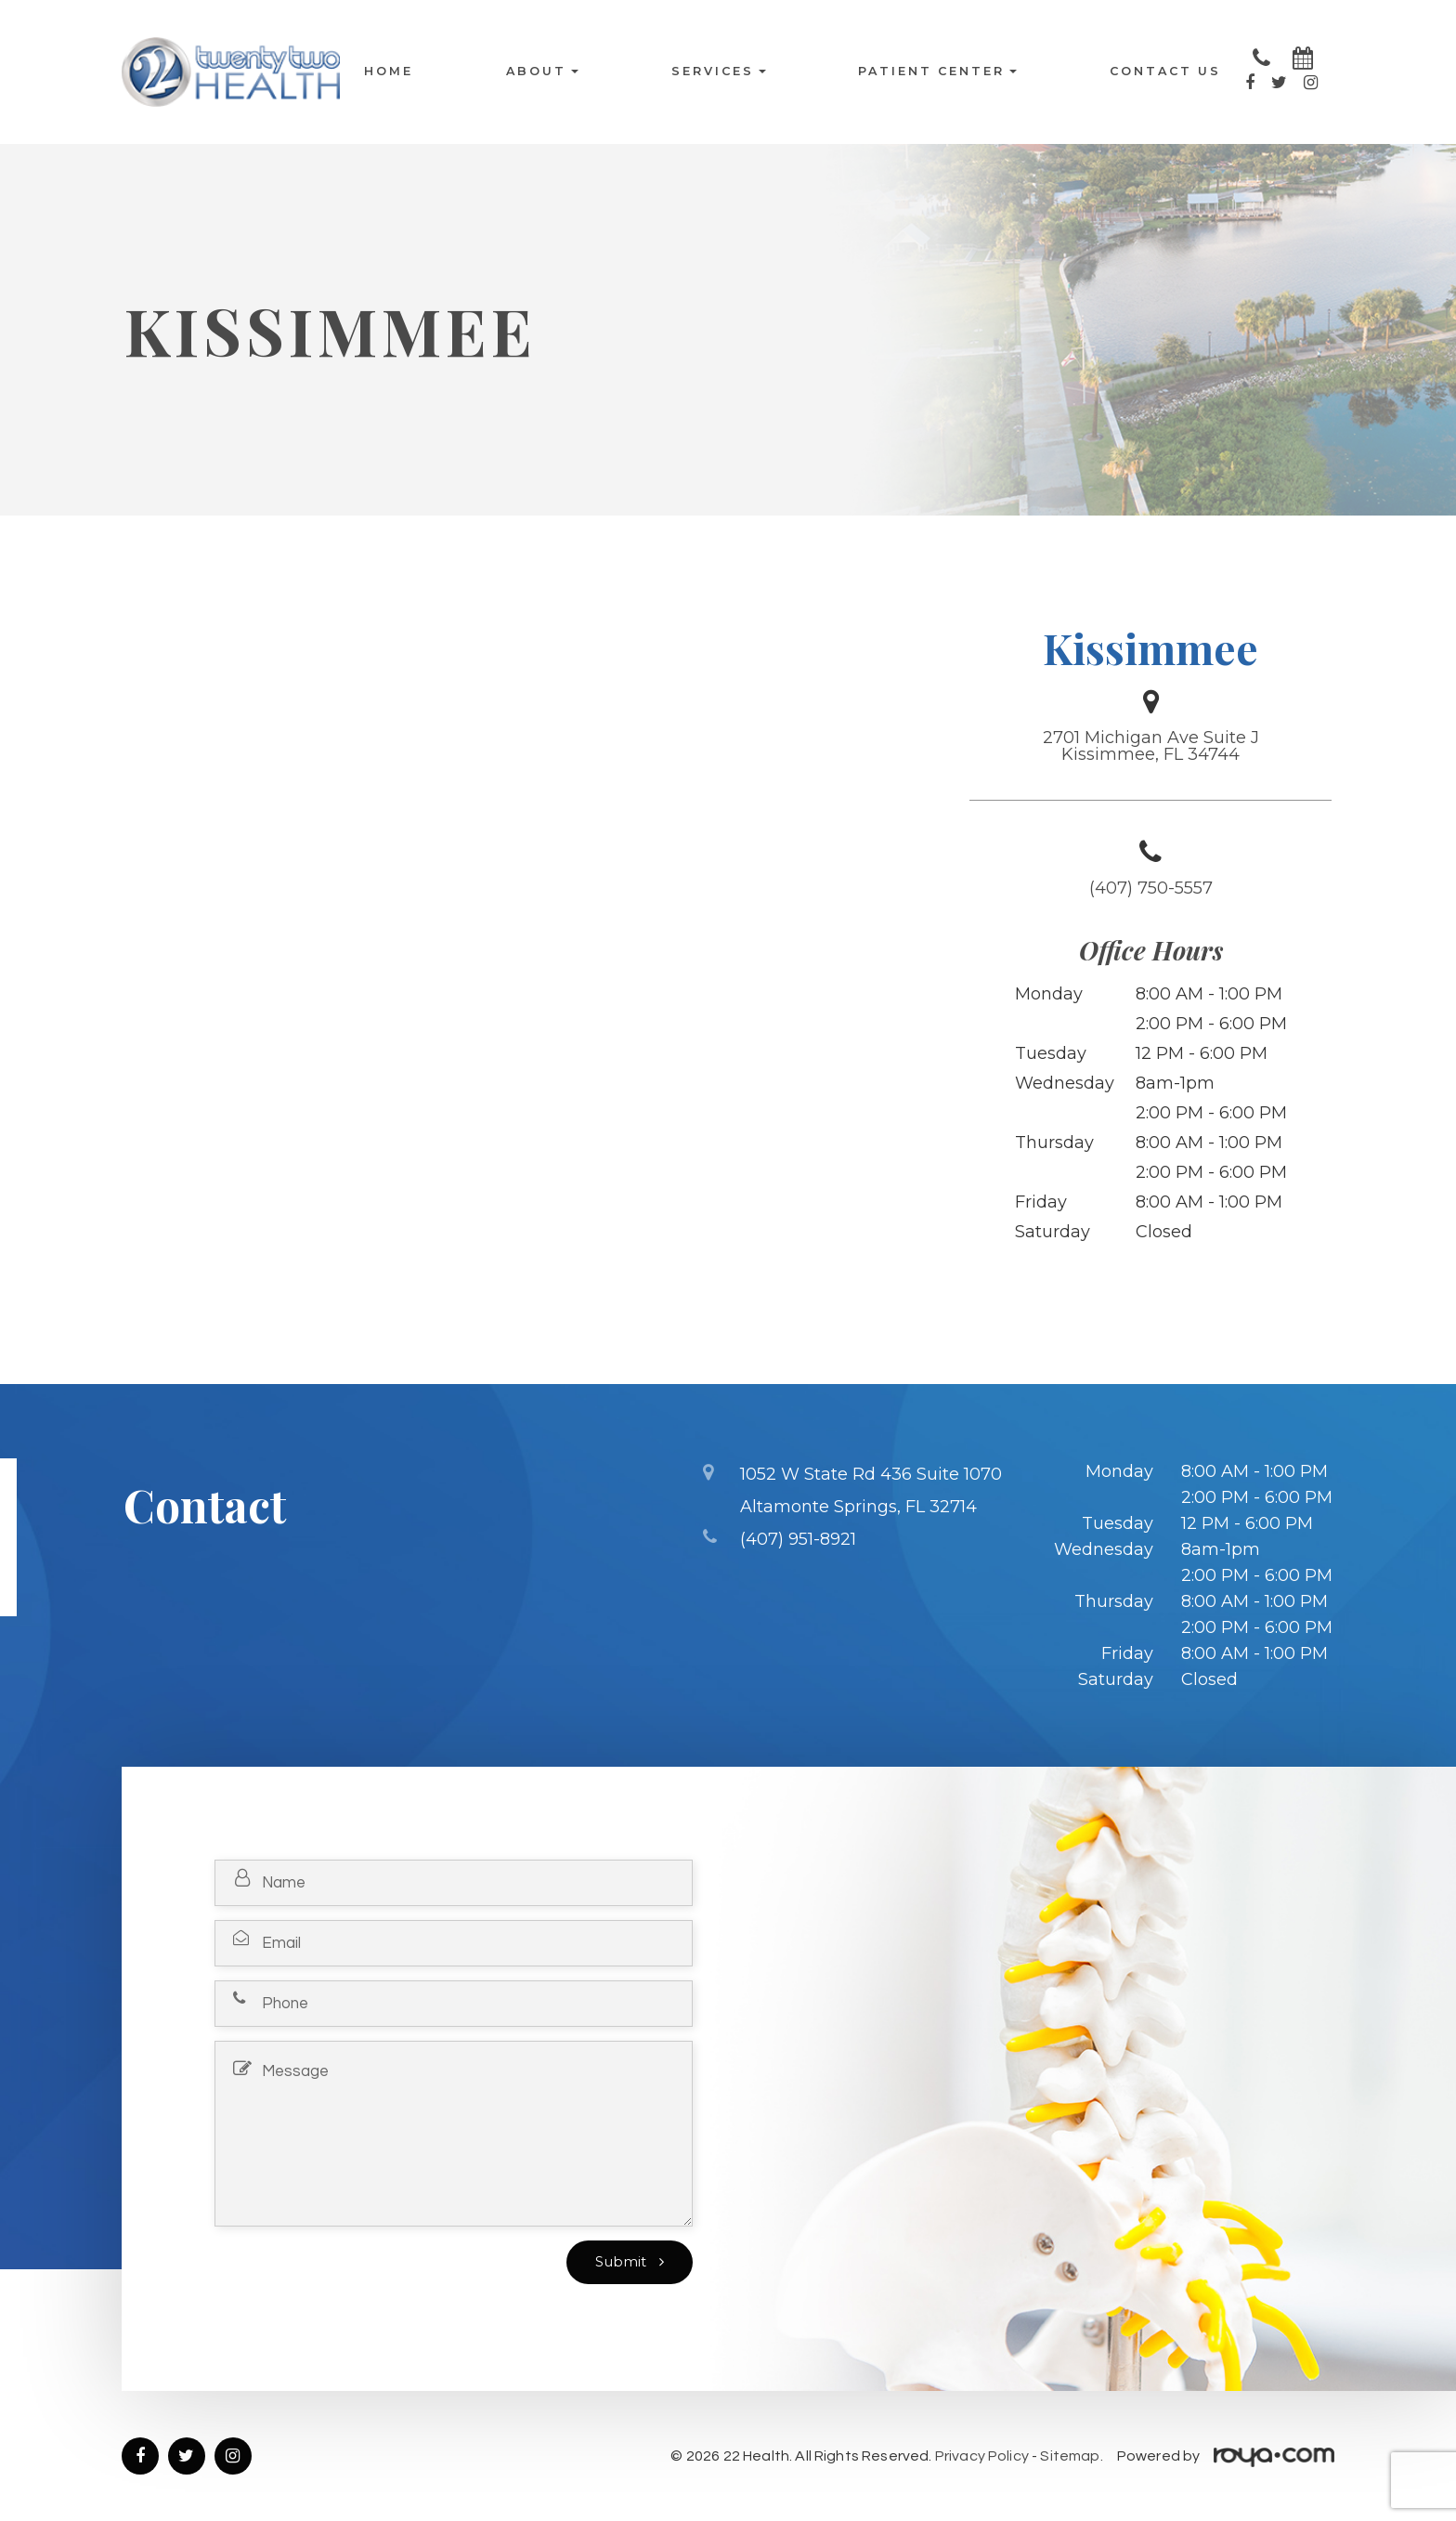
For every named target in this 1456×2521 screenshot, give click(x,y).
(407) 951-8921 (798, 1535)
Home (388, 72)
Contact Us (1165, 72)
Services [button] (718, 72)
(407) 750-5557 (1151, 888)
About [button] (542, 72)
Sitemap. (1071, 2456)
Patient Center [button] (937, 72)
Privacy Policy (982, 2456)
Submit (622, 2261)
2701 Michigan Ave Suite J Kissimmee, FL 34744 (1151, 746)
